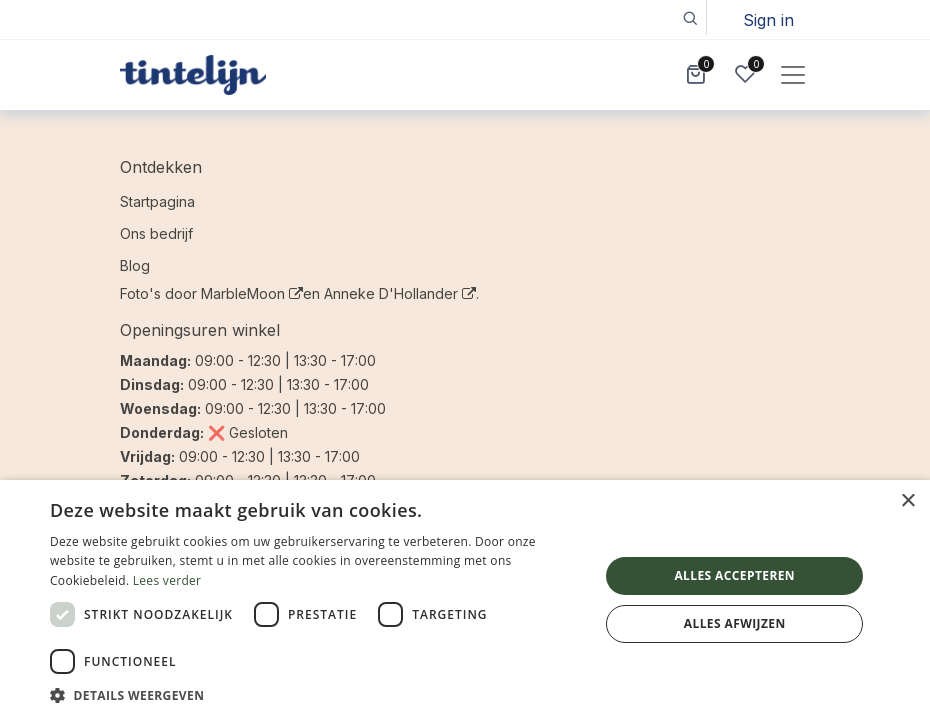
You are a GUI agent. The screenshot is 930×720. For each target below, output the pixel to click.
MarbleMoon (252, 293)
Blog (135, 265)
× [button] (907, 501)
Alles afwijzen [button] (735, 623)
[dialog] (465, 600)
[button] (689, 17)
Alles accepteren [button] (734, 575)
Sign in (768, 20)
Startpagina (157, 201)
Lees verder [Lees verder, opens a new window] (167, 580)
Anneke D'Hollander (400, 293)
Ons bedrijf (156, 233)
